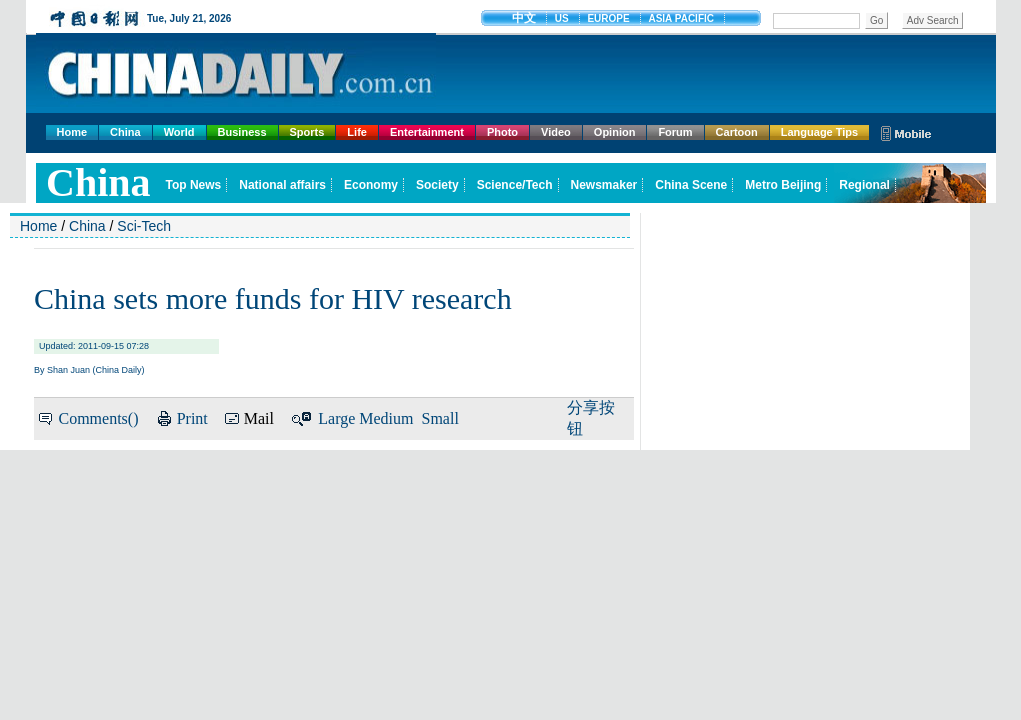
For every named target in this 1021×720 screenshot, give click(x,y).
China (125, 132)
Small (440, 418)
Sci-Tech (144, 226)
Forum (675, 132)
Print (192, 418)
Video (556, 132)
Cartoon (737, 132)
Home (72, 132)
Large (336, 418)
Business (242, 132)
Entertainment (427, 132)
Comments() (98, 418)
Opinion (615, 132)
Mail (259, 418)
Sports (307, 132)
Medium (386, 418)
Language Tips (819, 132)
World (179, 132)
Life (357, 132)
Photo (502, 132)
